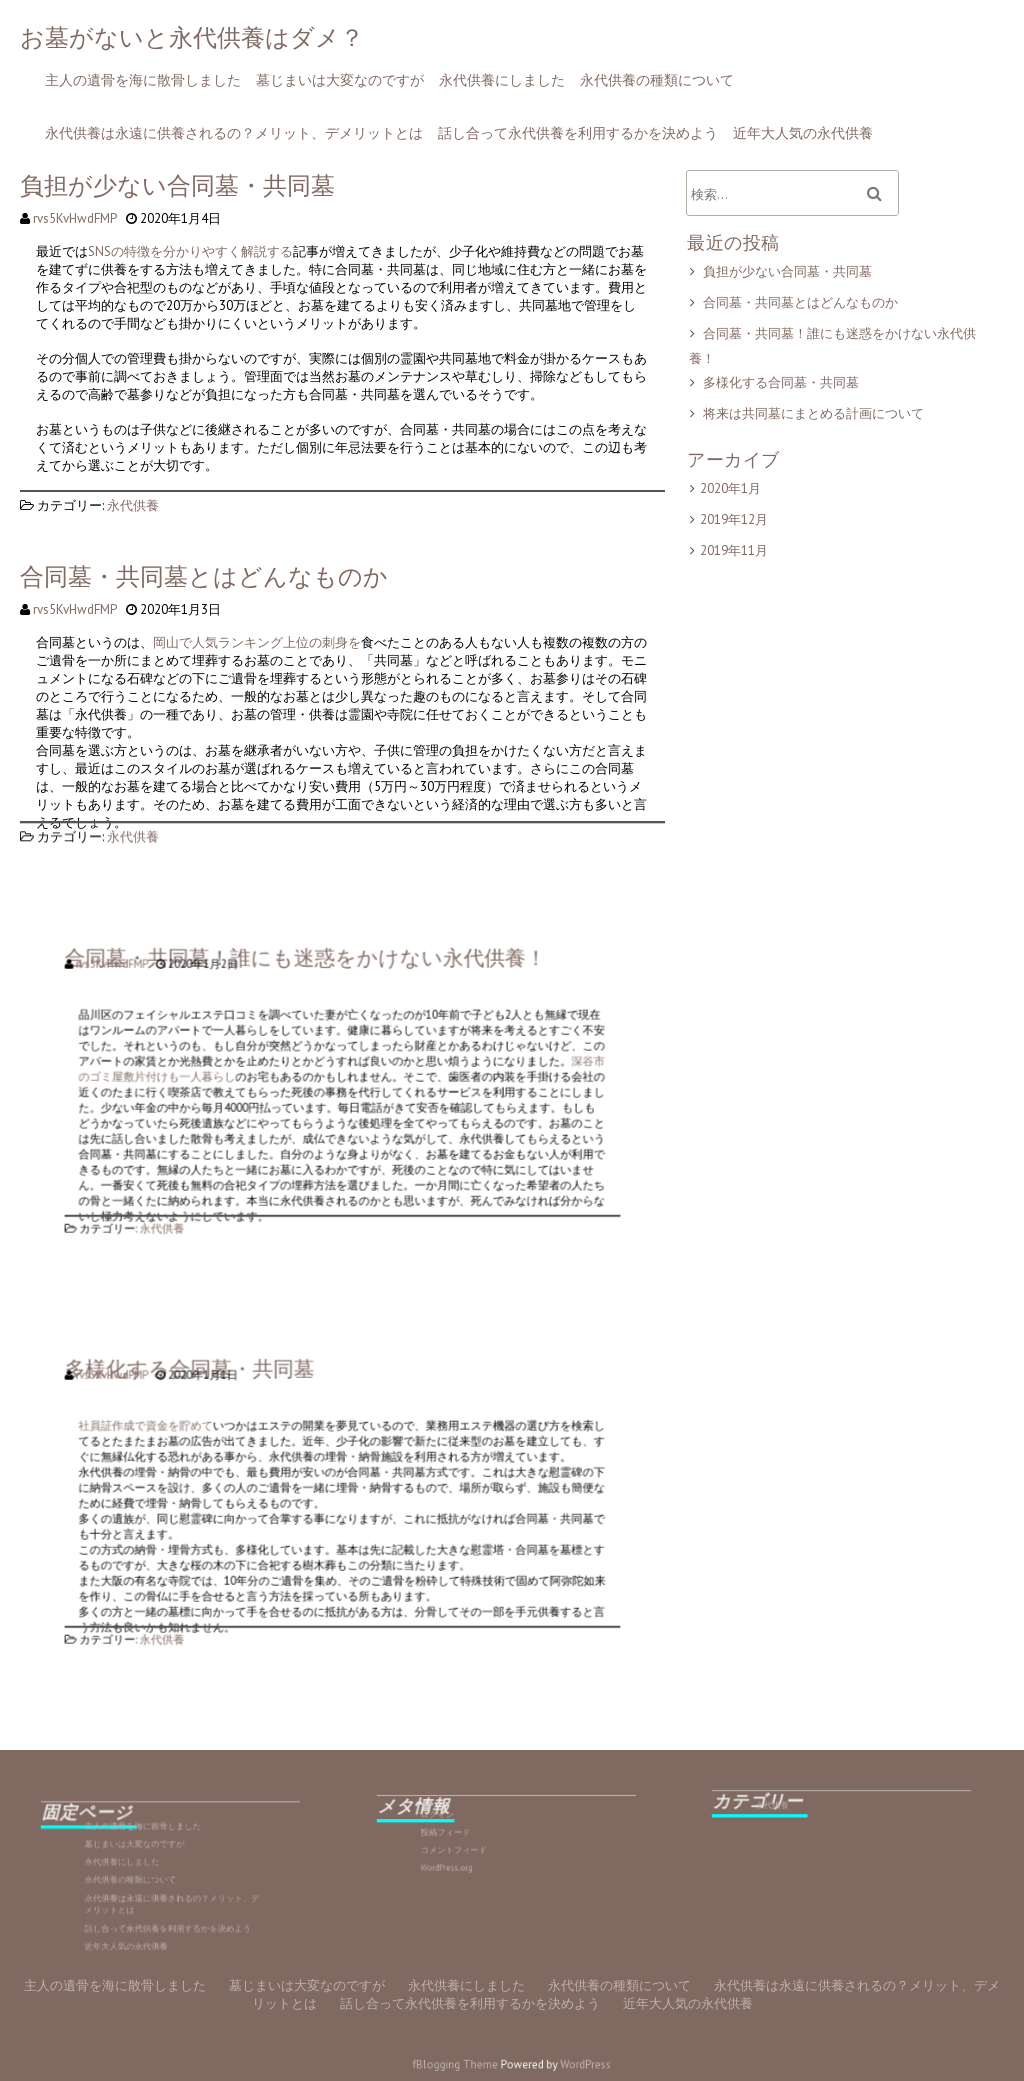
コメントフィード (483, 1842)
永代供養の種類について (657, 80)
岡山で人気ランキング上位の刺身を (259, 643)
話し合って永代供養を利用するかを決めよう (578, 133)
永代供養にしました (502, 80)
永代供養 (136, 501)
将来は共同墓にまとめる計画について (814, 413)
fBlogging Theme (468, 2064)
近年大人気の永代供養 (803, 133)
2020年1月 (732, 486)
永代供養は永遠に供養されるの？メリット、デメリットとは (234, 133)
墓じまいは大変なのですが (340, 80)
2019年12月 (735, 517)
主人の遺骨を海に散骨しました (143, 80)
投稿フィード (479, 1832)
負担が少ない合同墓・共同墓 (180, 188)
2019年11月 (735, 548)
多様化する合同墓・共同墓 (782, 382)
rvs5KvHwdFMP (79, 218)
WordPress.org (479, 1853)
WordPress (568, 2064)
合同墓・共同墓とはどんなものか (206, 578)
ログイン (475, 1821)
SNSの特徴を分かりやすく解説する (194, 253)
